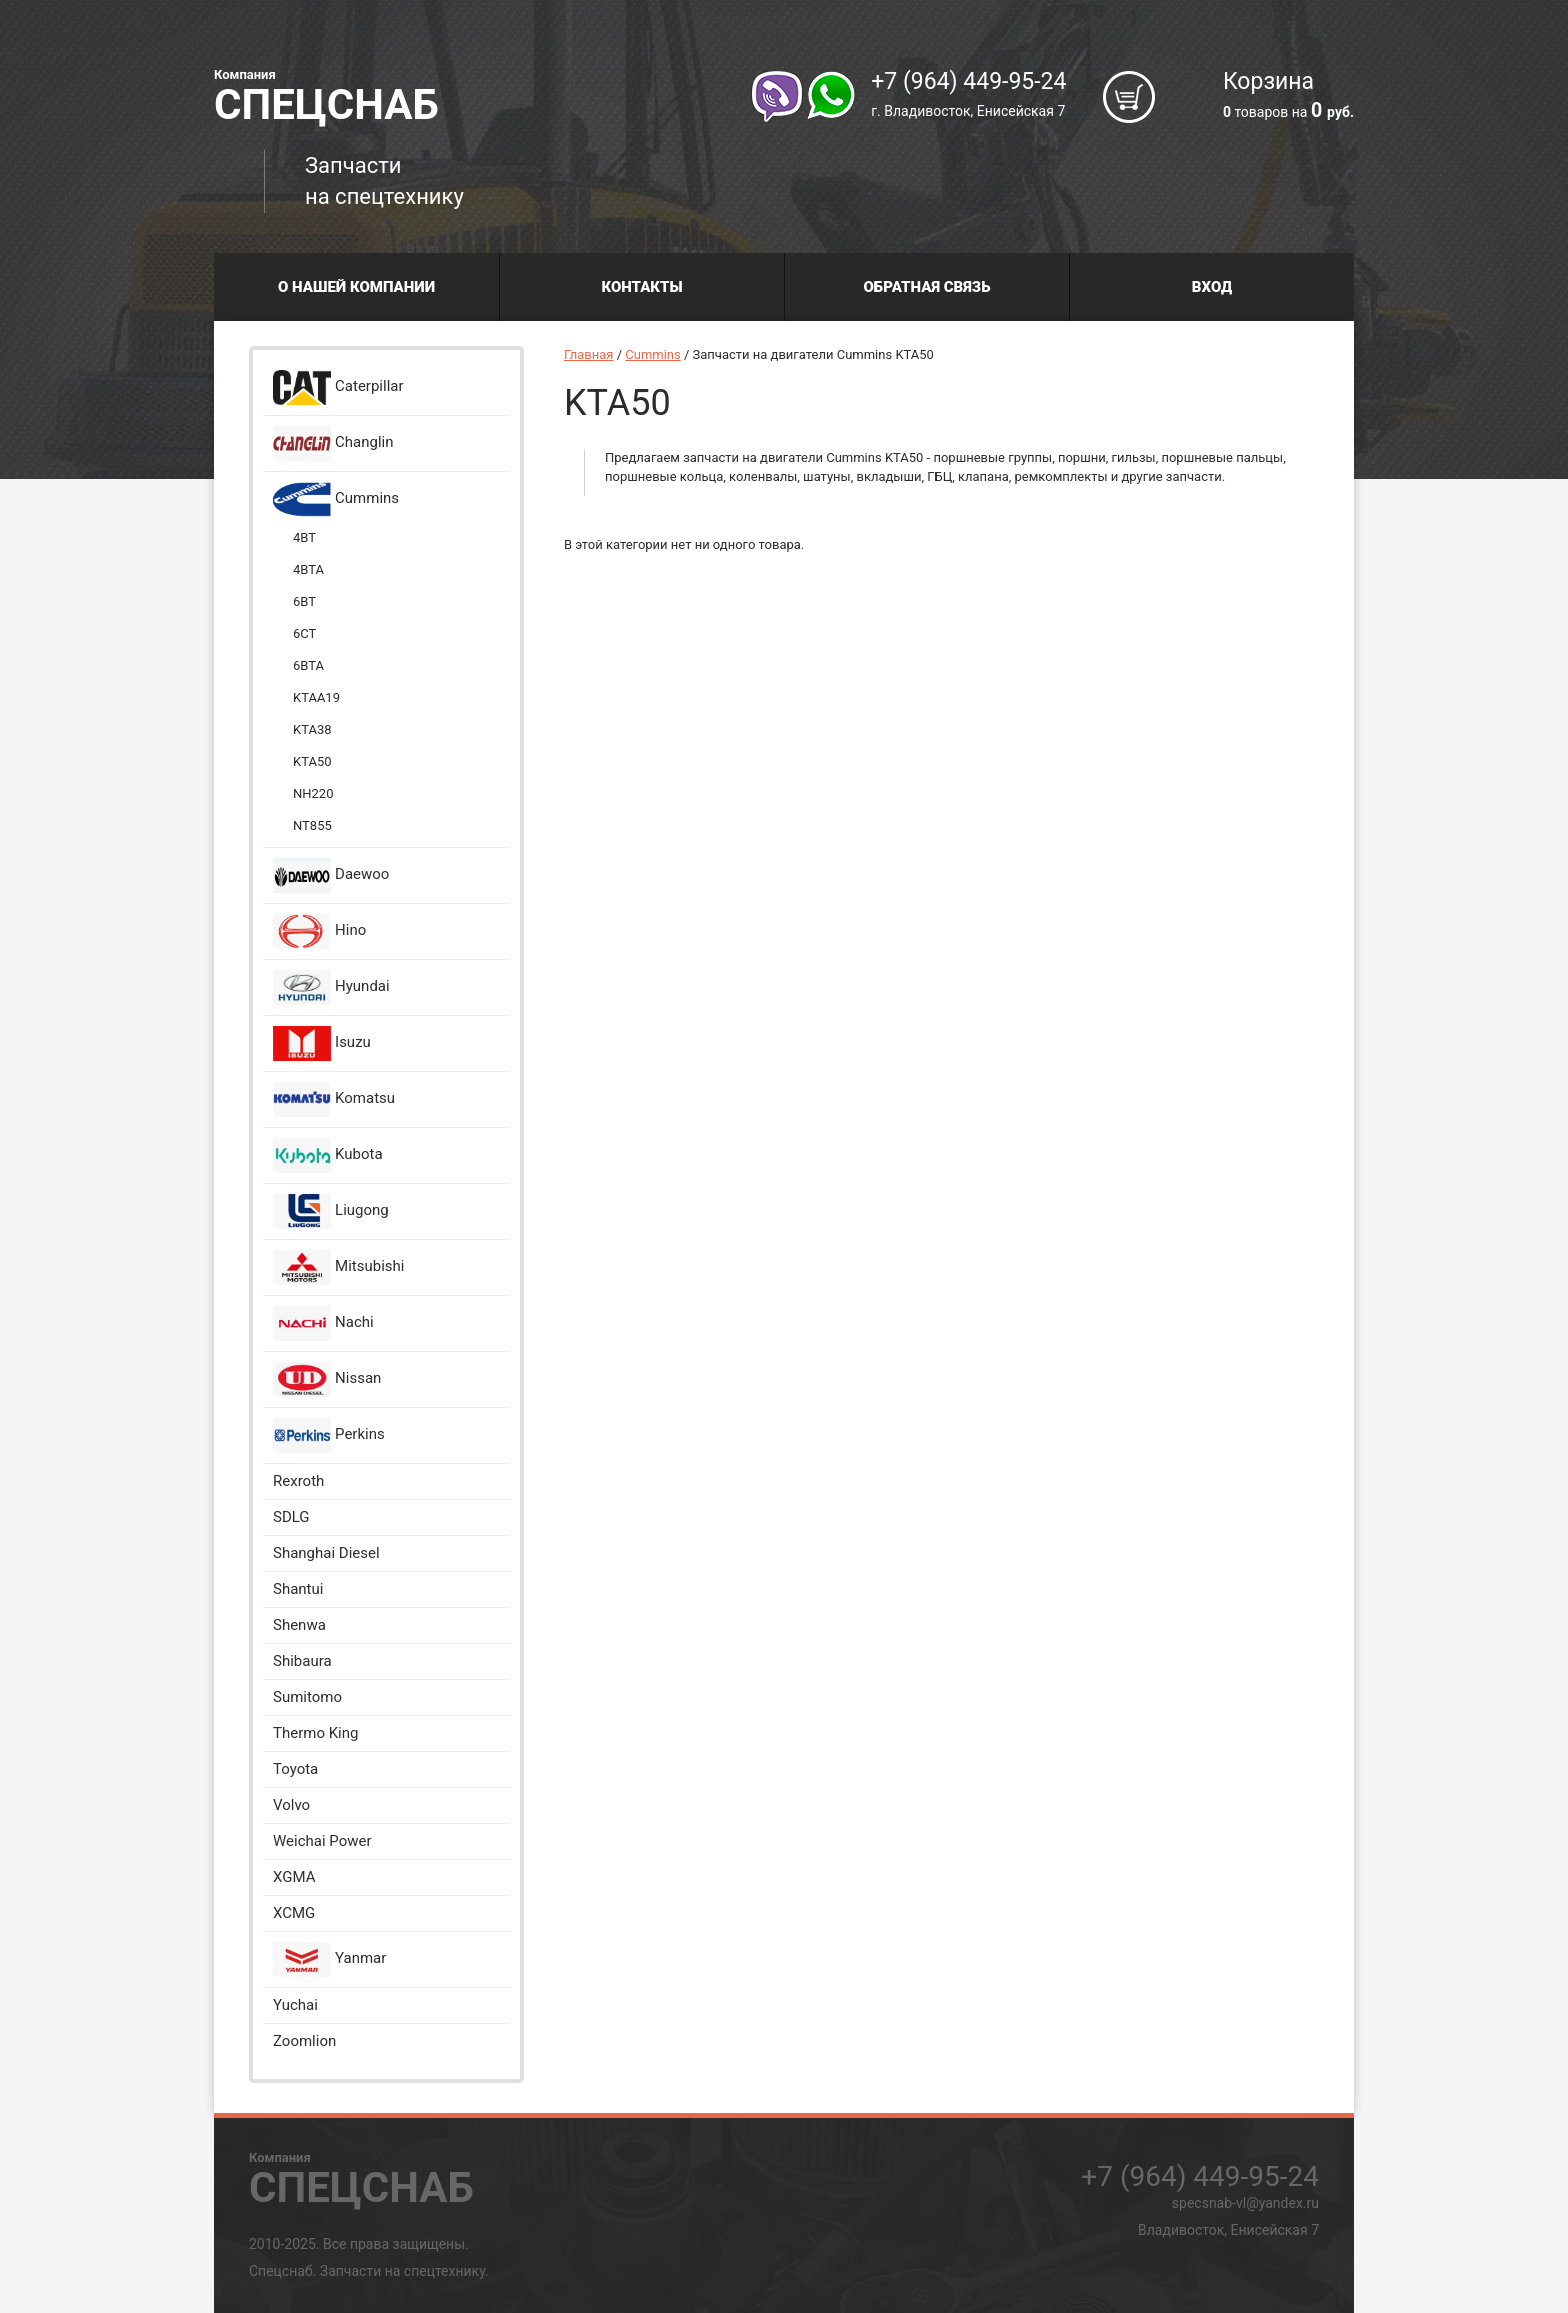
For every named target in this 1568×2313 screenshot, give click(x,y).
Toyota (295, 1769)
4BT (304, 537)
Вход (1212, 287)
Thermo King (315, 1733)
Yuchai (295, 2005)
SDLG (291, 1517)
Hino (319, 931)
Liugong (331, 1211)
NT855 (312, 825)
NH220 (313, 793)
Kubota (328, 1155)
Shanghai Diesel (326, 1553)
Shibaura (302, 1661)
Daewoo (331, 875)
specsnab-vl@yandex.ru (1245, 2203)
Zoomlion (304, 2041)
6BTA (308, 665)
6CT (304, 633)
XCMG (294, 1913)
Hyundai (331, 987)
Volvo (291, 1805)
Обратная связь (927, 287)
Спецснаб (326, 94)
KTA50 (312, 761)
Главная (588, 354)
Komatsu (334, 1099)
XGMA (294, 1877)
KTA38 (312, 729)
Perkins (329, 1435)
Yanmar (329, 1959)
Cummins (336, 499)
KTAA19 (316, 697)
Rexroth (298, 1481)
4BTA (308, 569)
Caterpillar (338, 387)
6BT (304, 601)
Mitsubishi (338, 1267)
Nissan (327, 1379)
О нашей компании (356, 287)
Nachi (323, 1323)
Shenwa (299, 1625)
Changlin (333, 443)
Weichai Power (322, 1841)
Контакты (641, 287)
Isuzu (322, 1043)
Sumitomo (307, 1697)
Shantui (298, 1589)
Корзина (1288, 97)
